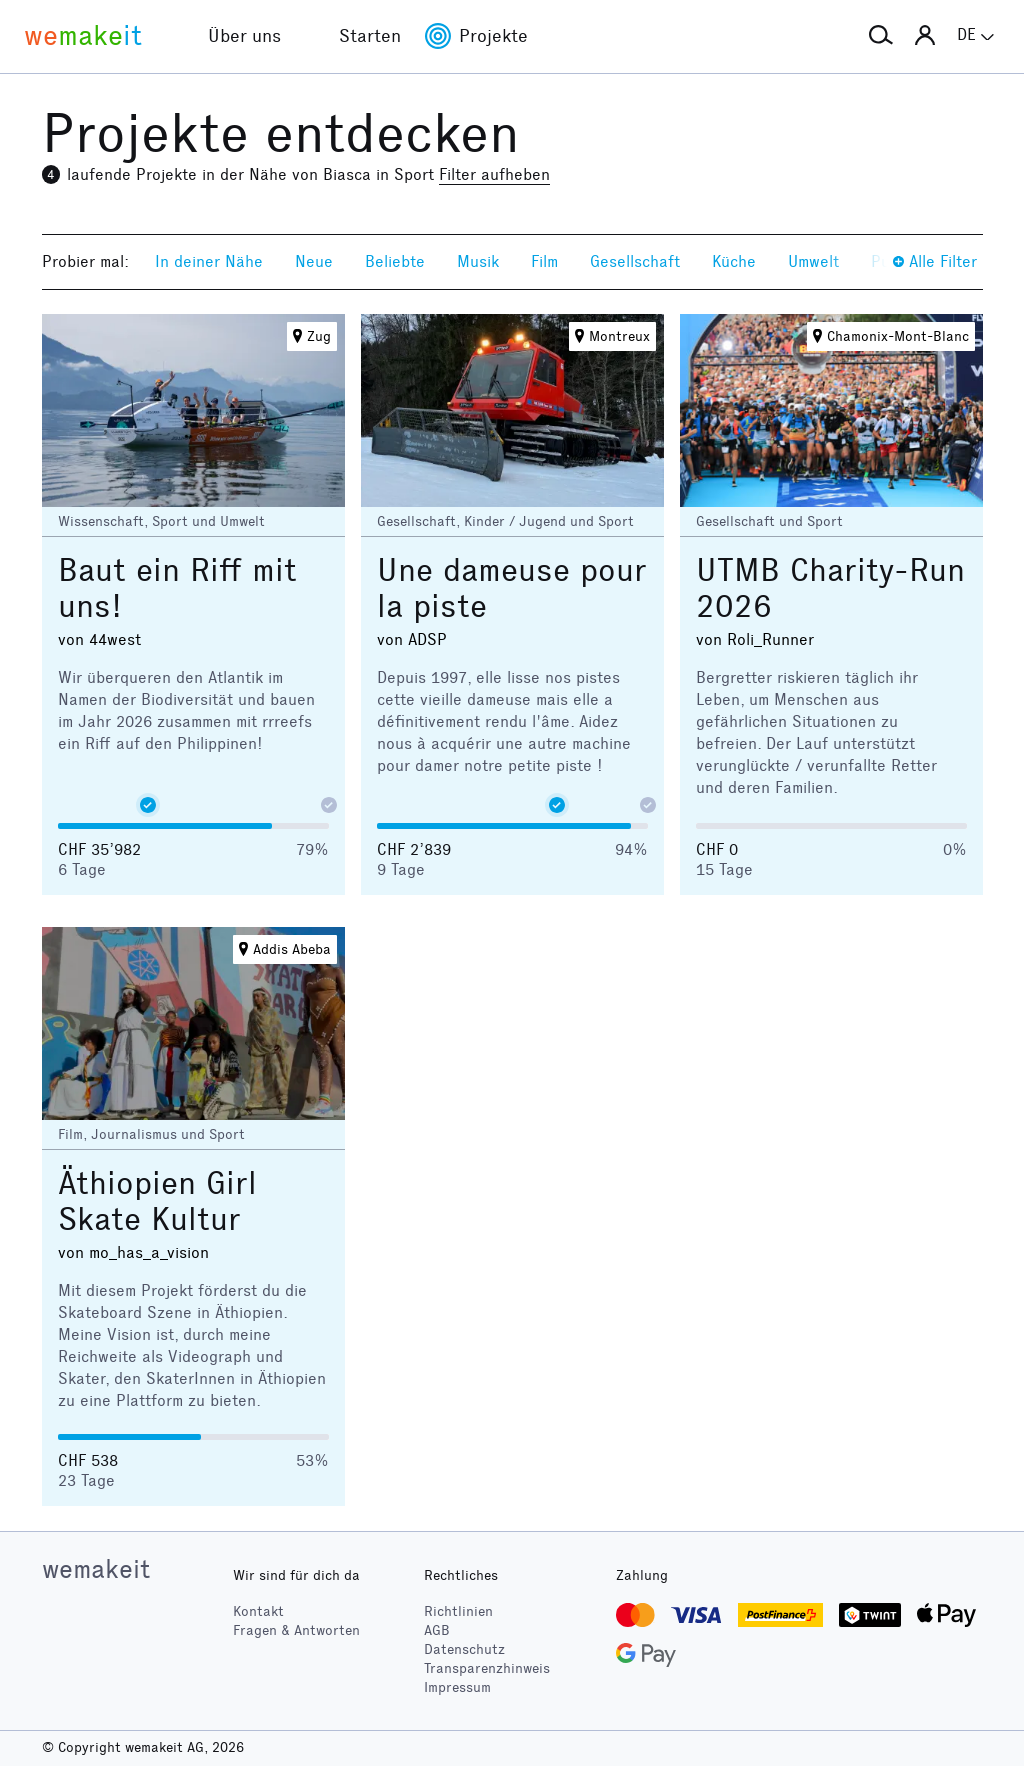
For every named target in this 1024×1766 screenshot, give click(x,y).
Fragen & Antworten (296, 1630)
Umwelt (813, 261)
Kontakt (258, 1611)
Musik (478, 261)
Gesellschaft (635, 261)
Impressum (457, 1687)
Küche (734, 261)
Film (544, 261)
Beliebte (395, 261)
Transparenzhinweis (487, 1668)
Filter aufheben (494, 174)
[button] (881, 36)
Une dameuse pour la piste (512, 588)
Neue (314, 261)
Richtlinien (458, 1611)
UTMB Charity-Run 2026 (830, 588)
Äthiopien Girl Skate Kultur (157, 1201)
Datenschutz (464, 1649)
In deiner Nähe (209, 261)
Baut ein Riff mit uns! (177, 588)
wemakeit (96, 1569)
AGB (437, 1630)
